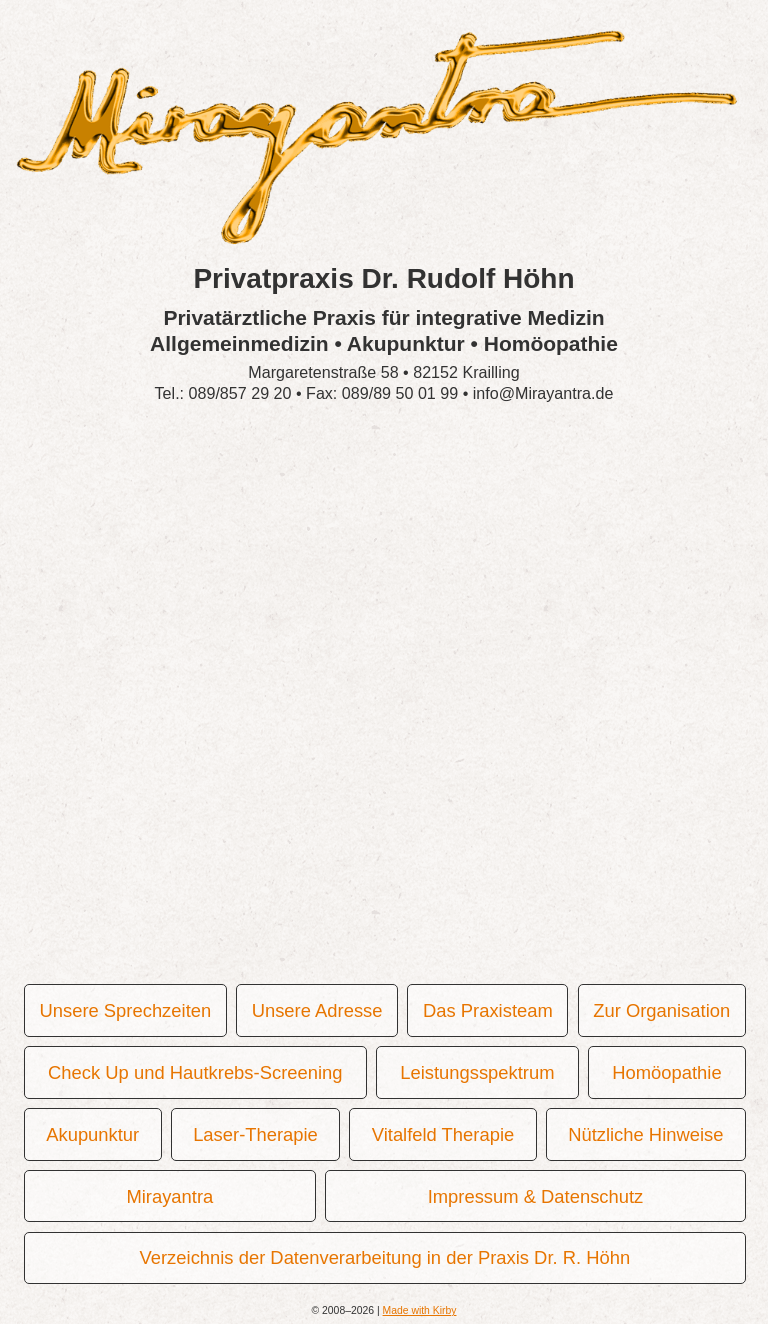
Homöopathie (665, 1072)
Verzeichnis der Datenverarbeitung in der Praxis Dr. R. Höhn (384, 1257)
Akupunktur (91, 1134)
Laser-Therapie (254, 1134)
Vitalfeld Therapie (442, 1134)
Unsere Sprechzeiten (125, 1010)
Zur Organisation (660, 1010)
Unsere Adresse (316, 1010)
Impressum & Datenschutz (535, 1196)
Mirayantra (169, 1196)
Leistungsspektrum (476, 1072)
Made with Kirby (420, 1310)
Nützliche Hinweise (644, 1134)
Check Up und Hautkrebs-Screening (194, 1072)
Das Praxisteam (487, 1010)
